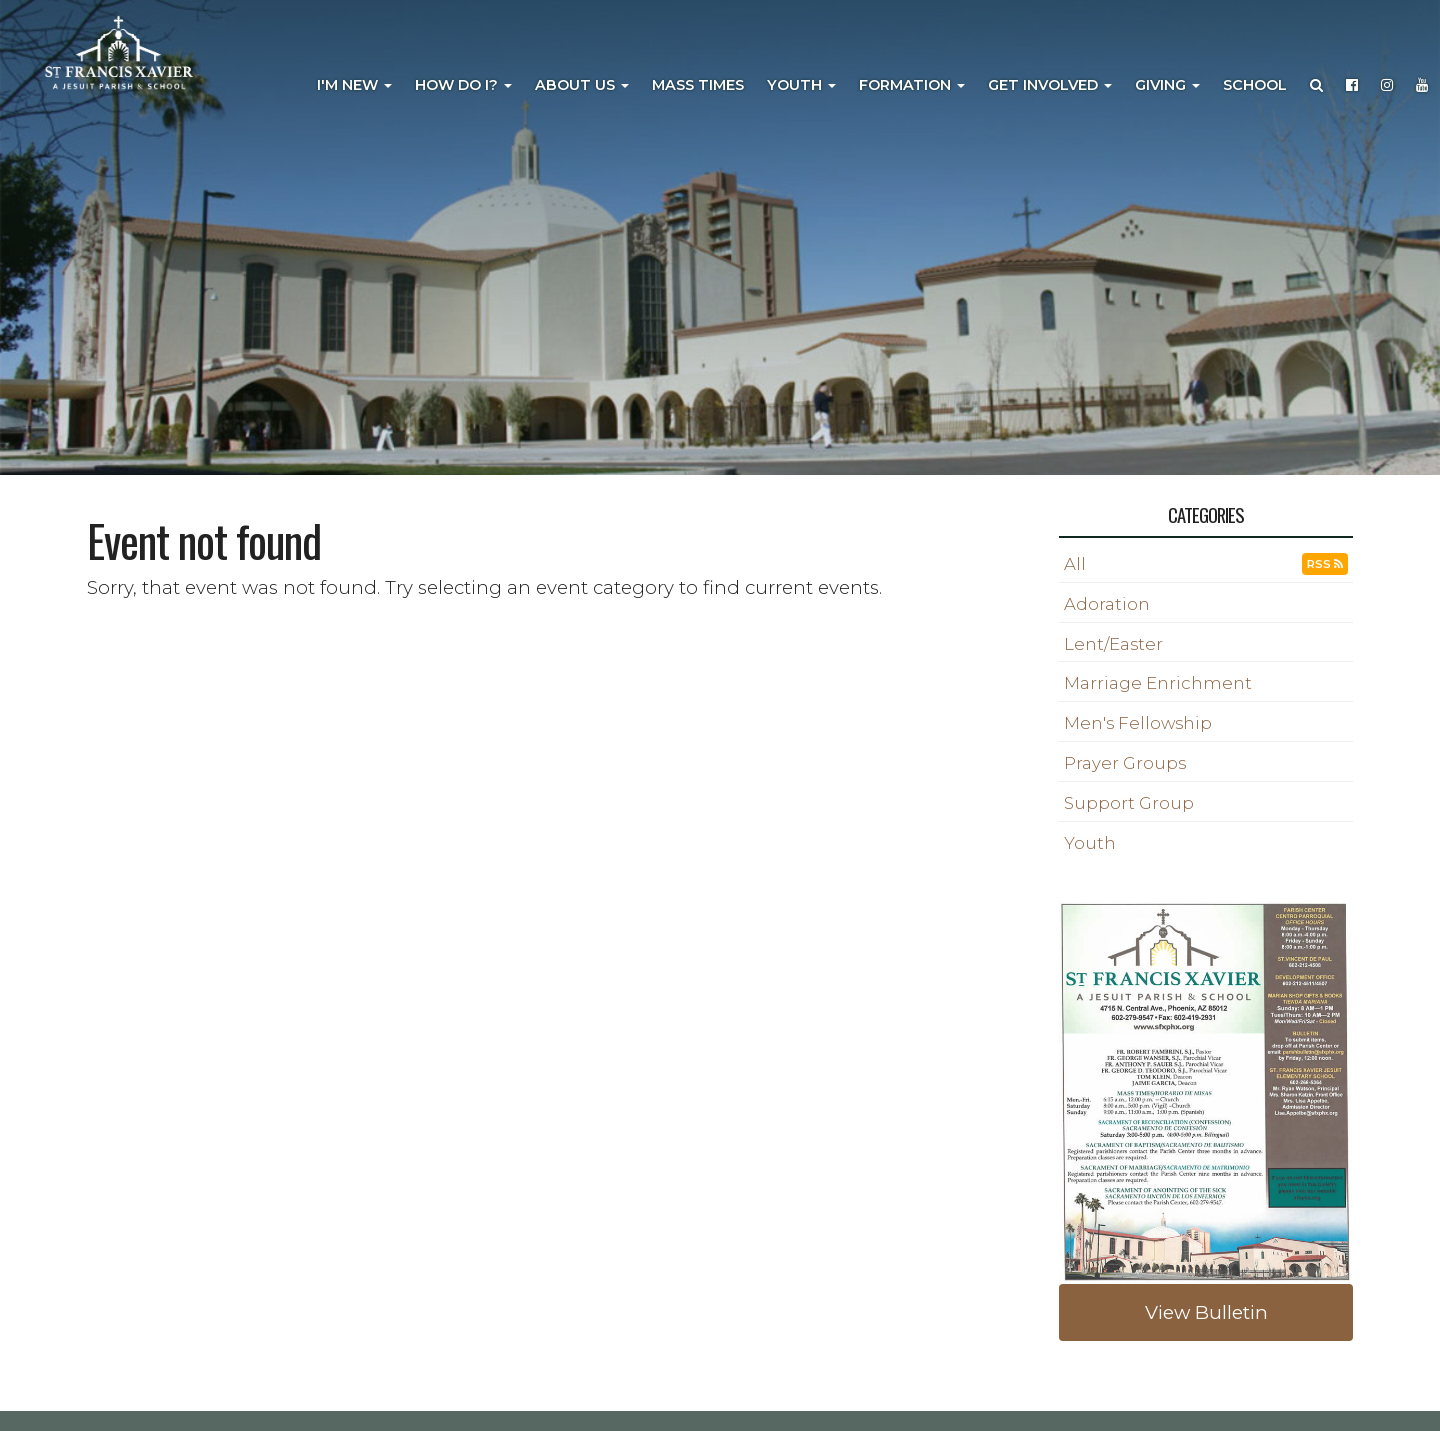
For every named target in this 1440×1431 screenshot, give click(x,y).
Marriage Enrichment (1158, 683)
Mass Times (698, 85)
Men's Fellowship (1138, 723)
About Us (582, 85)
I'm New (354, 85)
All (1075, 564)
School (1255, 85)
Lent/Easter (1113, 644)
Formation (912, 85)
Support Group (1129, 803)
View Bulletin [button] (1206, 1312)
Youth (801, 85)
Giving (1167, 85)
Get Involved (1050, 85)
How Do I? (463, 85)
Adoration (1107, 604)
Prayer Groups (1125, 763)
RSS (1325, 564)
